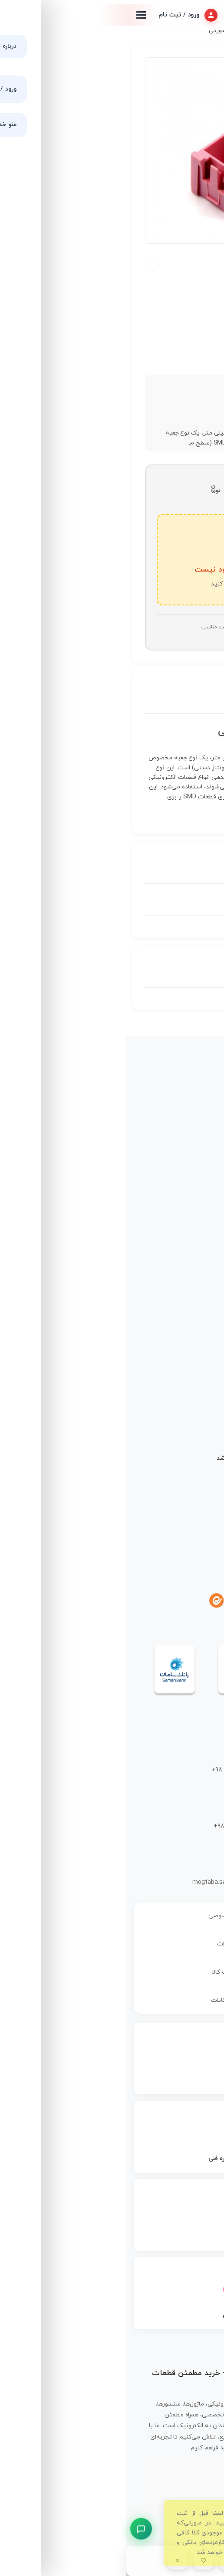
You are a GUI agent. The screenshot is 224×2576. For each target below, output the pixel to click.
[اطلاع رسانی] (103, 2559)
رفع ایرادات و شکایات (112, 2000)
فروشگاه (196, 1149)
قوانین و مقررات (112, 1944)
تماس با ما (194, 1194)
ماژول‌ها (197, 1319)
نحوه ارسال (193, 1516)
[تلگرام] (177, 1600)
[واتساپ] (155, 1600)
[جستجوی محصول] (207, 2559)
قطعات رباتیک (189, 1334)
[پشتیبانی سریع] (15, 2529)
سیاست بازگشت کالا (112, 1972)
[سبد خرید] (128, 2559)
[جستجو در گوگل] (181, 2559)
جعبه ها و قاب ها (178, 30)
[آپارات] (133, 1600)
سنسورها (196, 1304)
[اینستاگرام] (199, 1600)
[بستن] (51, 2559)
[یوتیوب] (112, 1600)
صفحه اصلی (192, 1134)
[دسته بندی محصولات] (155, 2559)
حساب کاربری (190, 1209)
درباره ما (197, 1179)
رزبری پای (194, 1289)
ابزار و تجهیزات (189, 1349)
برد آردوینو (194, 1274)
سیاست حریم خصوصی (112, 1916)
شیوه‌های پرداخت (185, 1531)
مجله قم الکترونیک (183, 1164)
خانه (212, 30)
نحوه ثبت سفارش (184, 1501)
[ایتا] (90, 1600)
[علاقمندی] (77, 2559)
